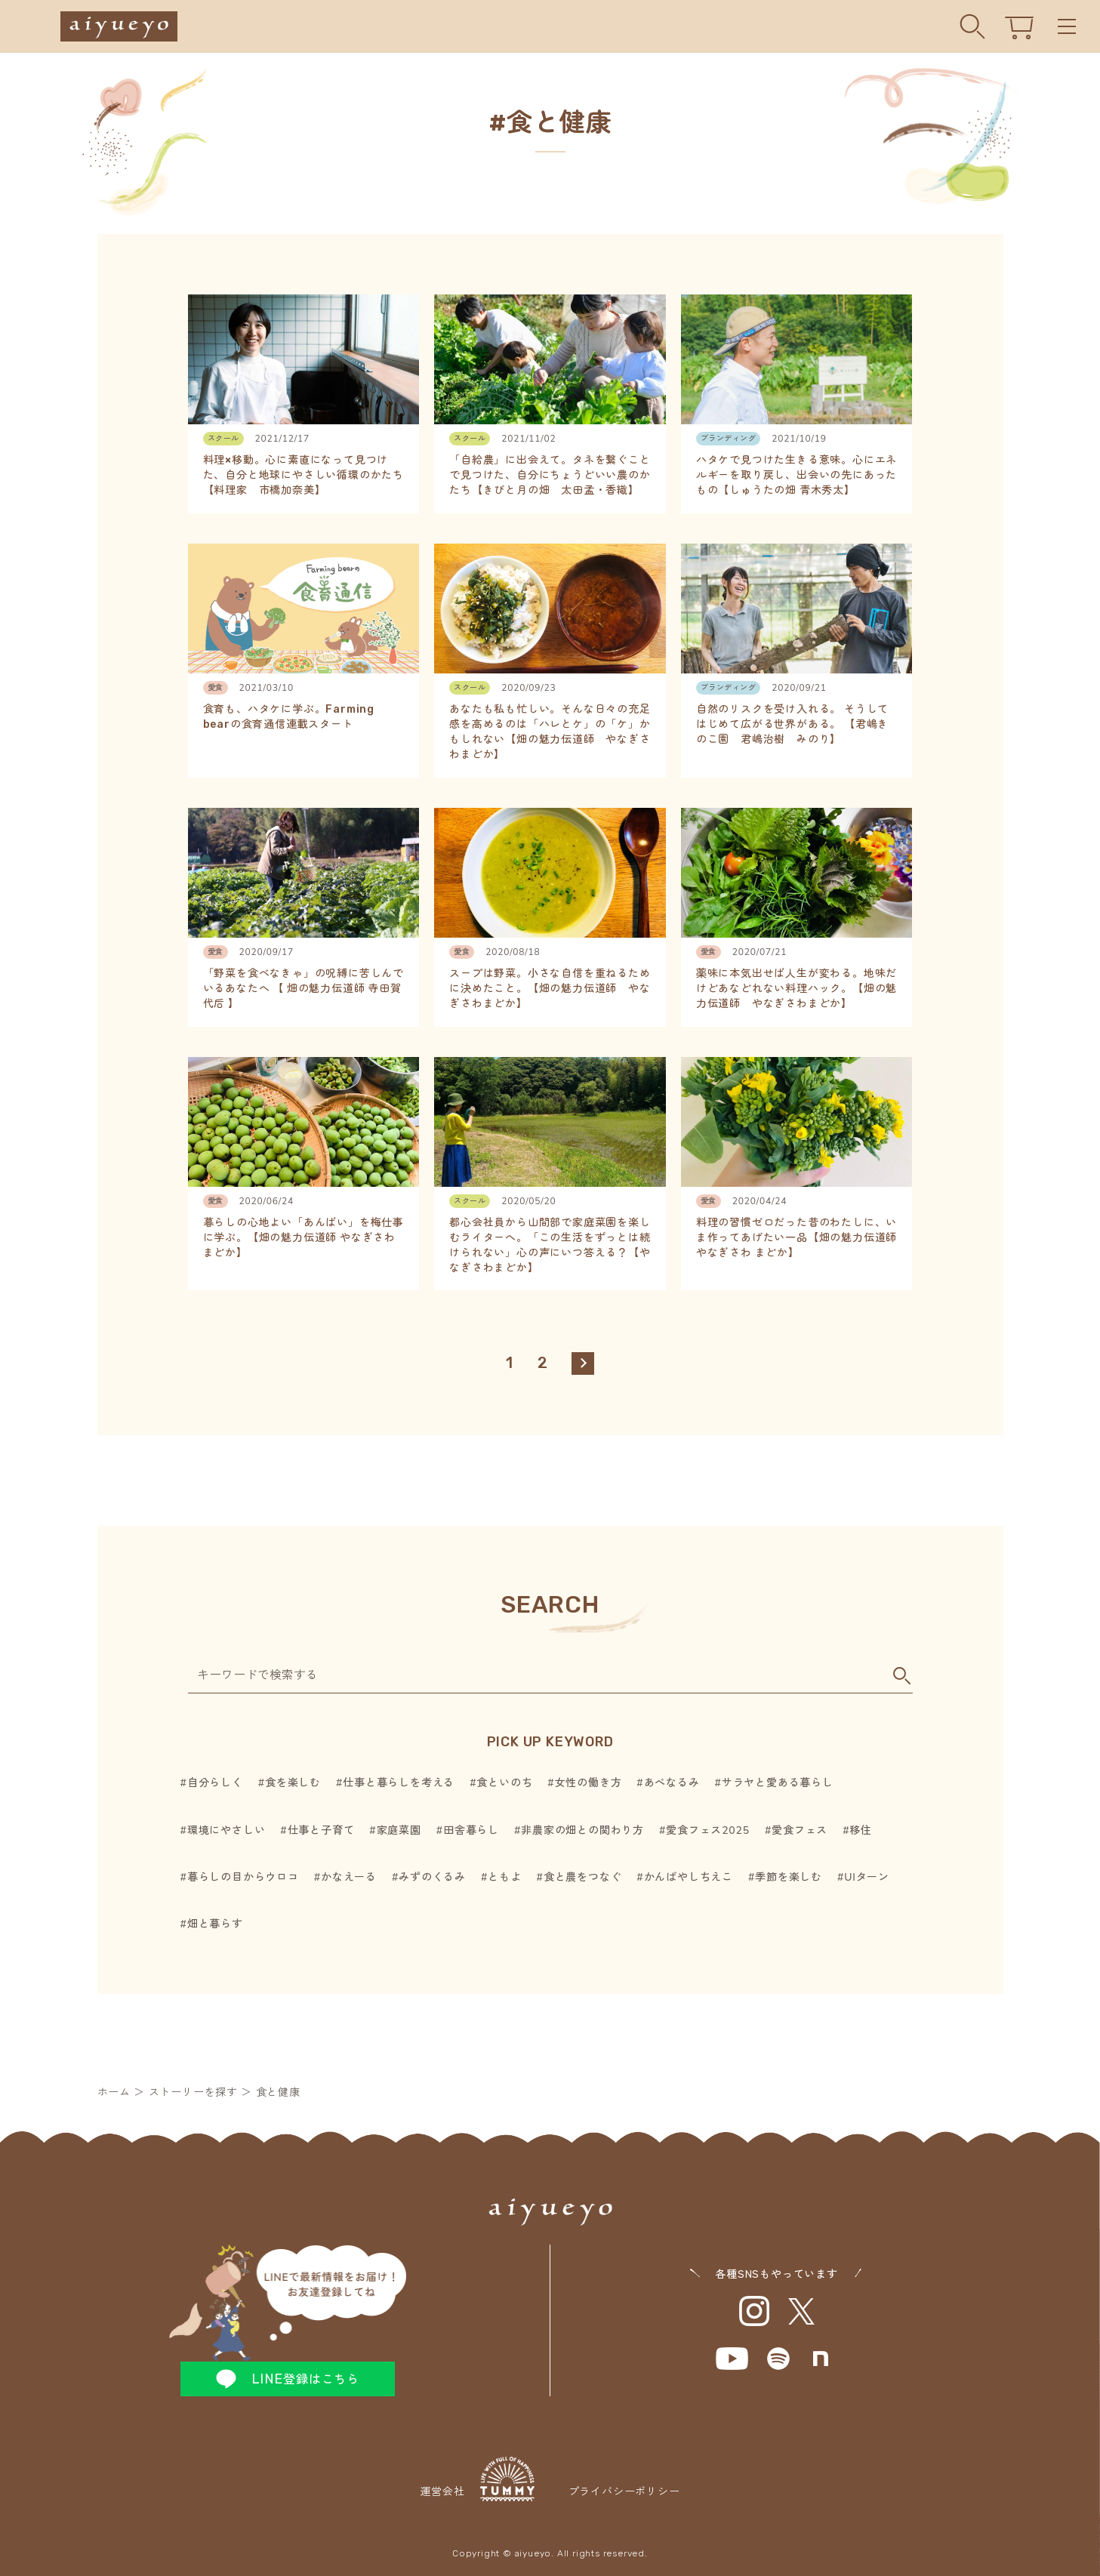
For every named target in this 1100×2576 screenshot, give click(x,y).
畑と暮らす (215, 1924)
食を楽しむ (293, 1783)
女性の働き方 (588, 1783)
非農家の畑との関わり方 (582, 1830)
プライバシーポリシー (624, 2492)
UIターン (866, 1877)
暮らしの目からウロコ (243, 1877)
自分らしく (215, 1783)
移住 (860, 1830)
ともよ (504, 1877)
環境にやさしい (226, 1830)
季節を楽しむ (788, 1877)
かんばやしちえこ (688, 1877)
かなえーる (349, 1877)
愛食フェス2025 (708, 1830)
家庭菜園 (399, 1830)
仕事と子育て (321, 1830)
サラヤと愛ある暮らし (777, 1783)
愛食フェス (799, 1830)
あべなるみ (672, 1783)
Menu (1067, 26)
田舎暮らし (471, 1830)
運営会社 (477, 2479)
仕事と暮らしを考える (398, 1783)
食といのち (504, 1783)
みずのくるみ (432, 1877)
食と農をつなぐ (583, 1877)
